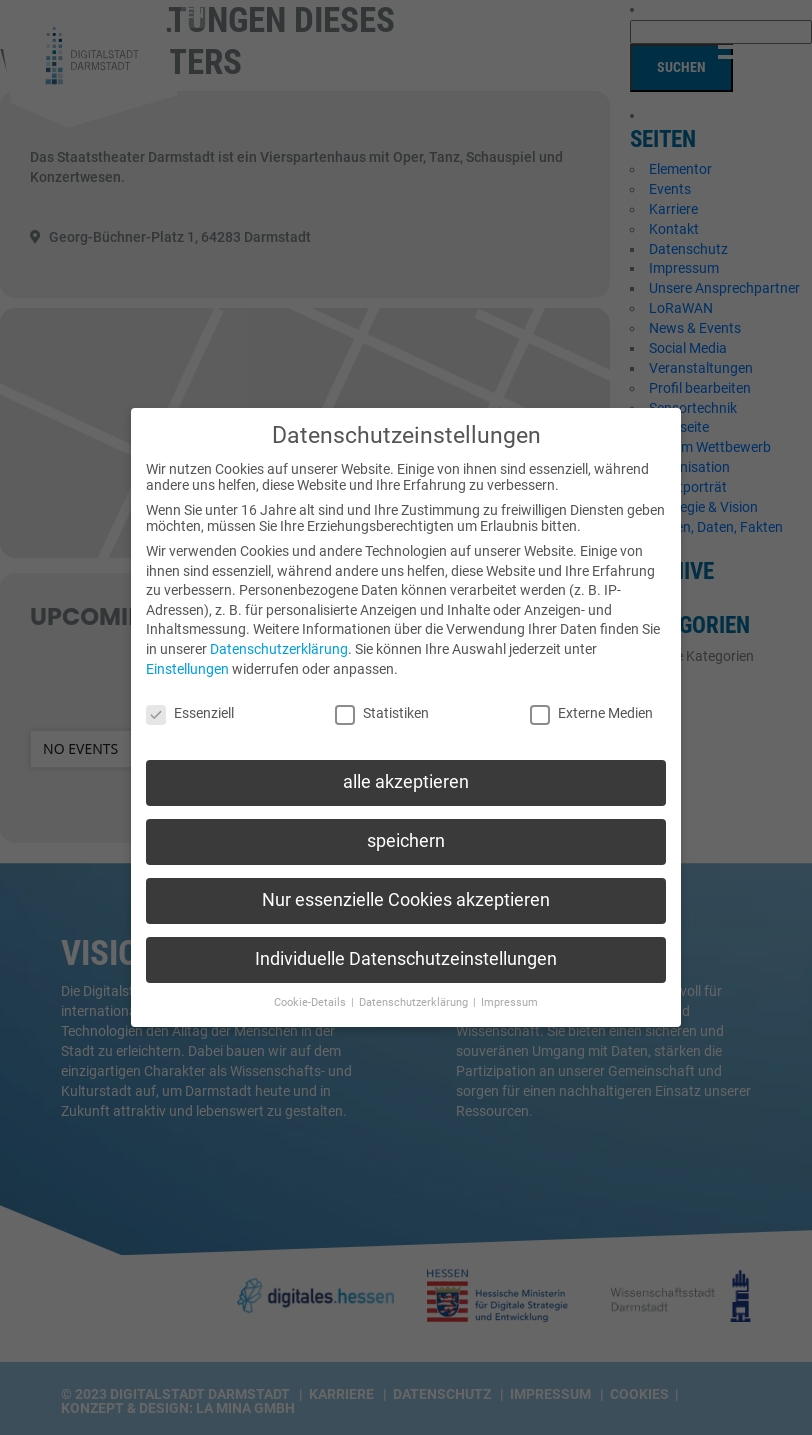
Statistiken (382, 695)
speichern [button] (406, 823)
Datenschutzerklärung (279, 631)
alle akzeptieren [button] (406, 764)
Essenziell (190, 695)
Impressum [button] (509, 984)
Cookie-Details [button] (311, 984)
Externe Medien (591, 695)
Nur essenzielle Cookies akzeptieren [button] (406, 882)
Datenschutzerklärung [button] (415, 984)
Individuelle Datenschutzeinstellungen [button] (406, 941)
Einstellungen (187, 651)
